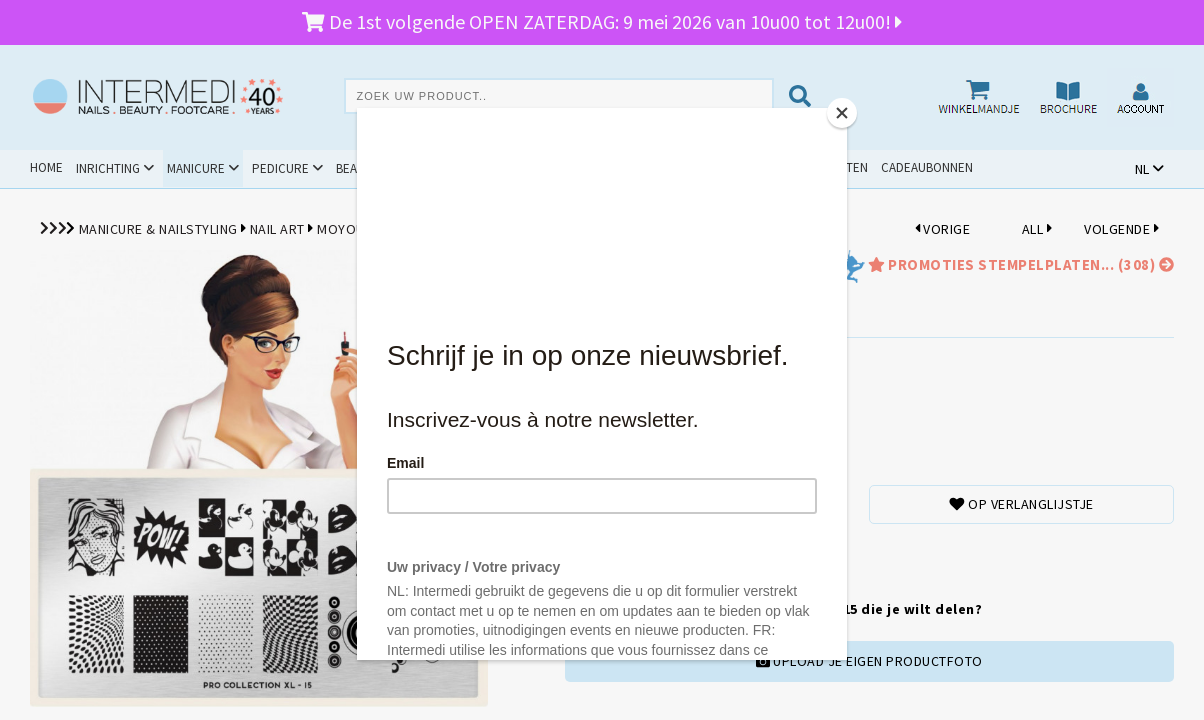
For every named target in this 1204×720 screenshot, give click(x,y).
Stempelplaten (484, 229)
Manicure (196, 168)
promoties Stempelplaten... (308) (1019, 264)
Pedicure (280, 168)
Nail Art (277, 229)
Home (46, 167)
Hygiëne (465, 168)
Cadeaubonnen (927, 167)
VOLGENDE (1121, 229)
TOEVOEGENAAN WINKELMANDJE (660, 554)
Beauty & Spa (375, 168)
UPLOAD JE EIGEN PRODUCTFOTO (869, 661)
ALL (1037, 229)
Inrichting (108, 168)
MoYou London (369, 229)
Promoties (641, 167)
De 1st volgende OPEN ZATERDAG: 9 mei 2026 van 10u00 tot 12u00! (602, 21)
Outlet (723, 167)
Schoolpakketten (813, 167)
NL (1142, 169)
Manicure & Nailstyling (158, 229)
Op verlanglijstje (1021, 504)
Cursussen (548, 168)
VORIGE (943, 229)
